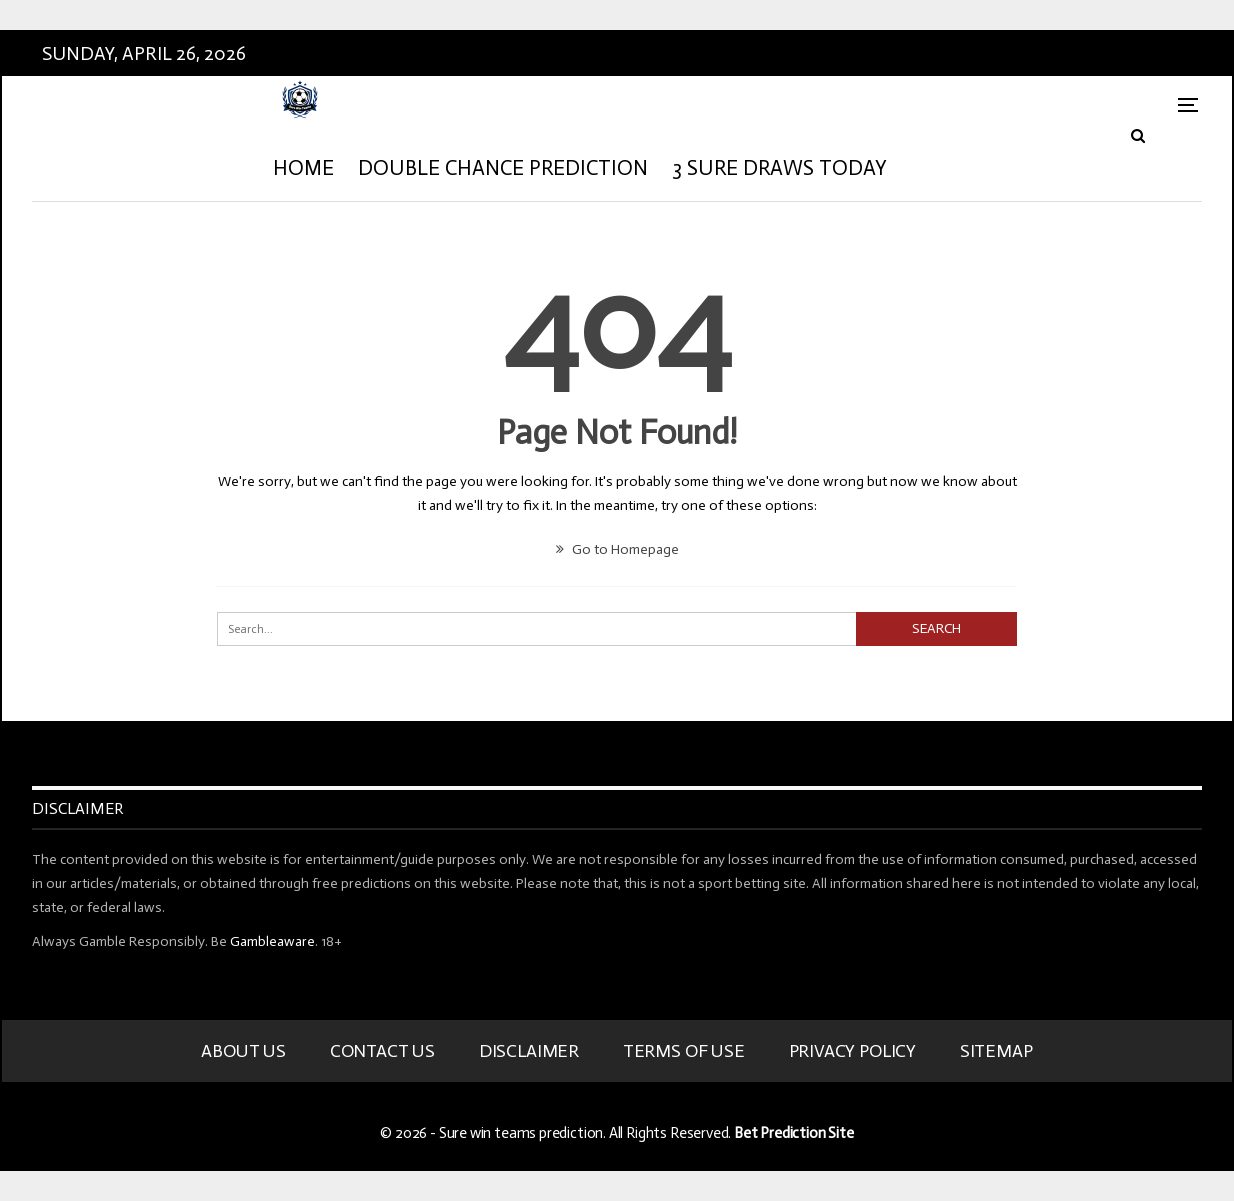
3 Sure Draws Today (779, 168)
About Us (243, 1051)
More (940, 168)
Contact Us (382, 1051)
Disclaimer (529, 1051)
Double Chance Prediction (503, 168)
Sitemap (996, 1051)
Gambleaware (272, 941)
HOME (303, 168)
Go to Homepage (617, 549)
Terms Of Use (684, 1051)
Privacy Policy (852, 1051)
